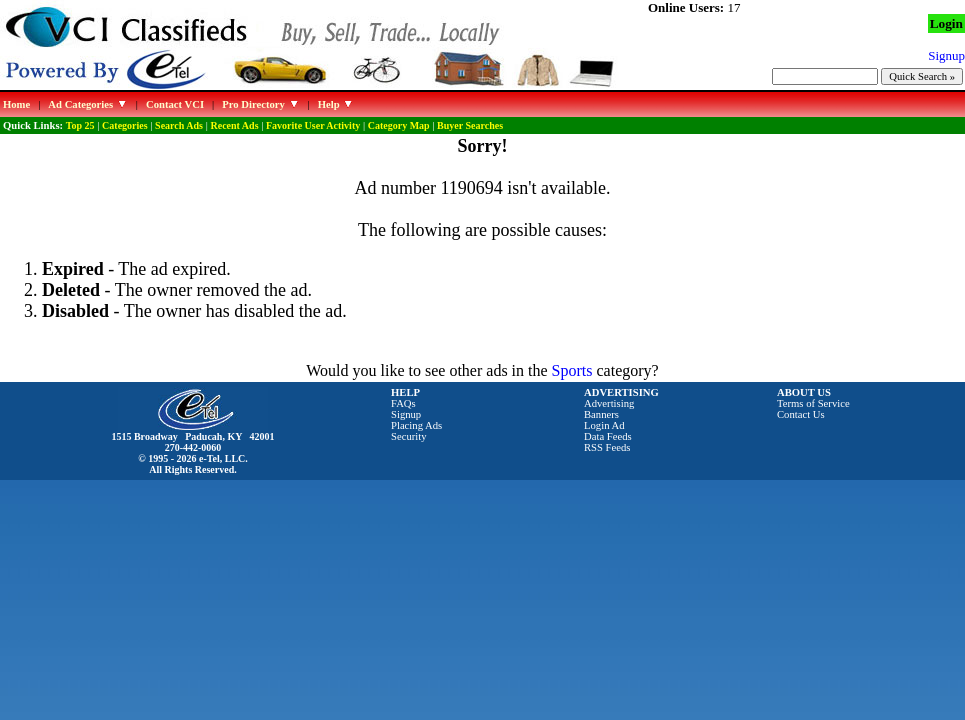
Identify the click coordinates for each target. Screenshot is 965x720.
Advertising (609, 403)
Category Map (399, 125)
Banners (601, 414)
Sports (572, 370)
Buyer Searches (470, 125)
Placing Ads (416, 425)
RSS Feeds (607, 447)
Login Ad (604, 425)
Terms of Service (813, 403)
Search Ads (179, 125)
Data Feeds (608, 436)
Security (409, 436)
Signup (406, 414)
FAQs (403, 403)
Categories (125, 125)
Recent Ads (234, 125)
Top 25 (80, 125)
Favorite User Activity (313, 125)
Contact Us (801, 414)
